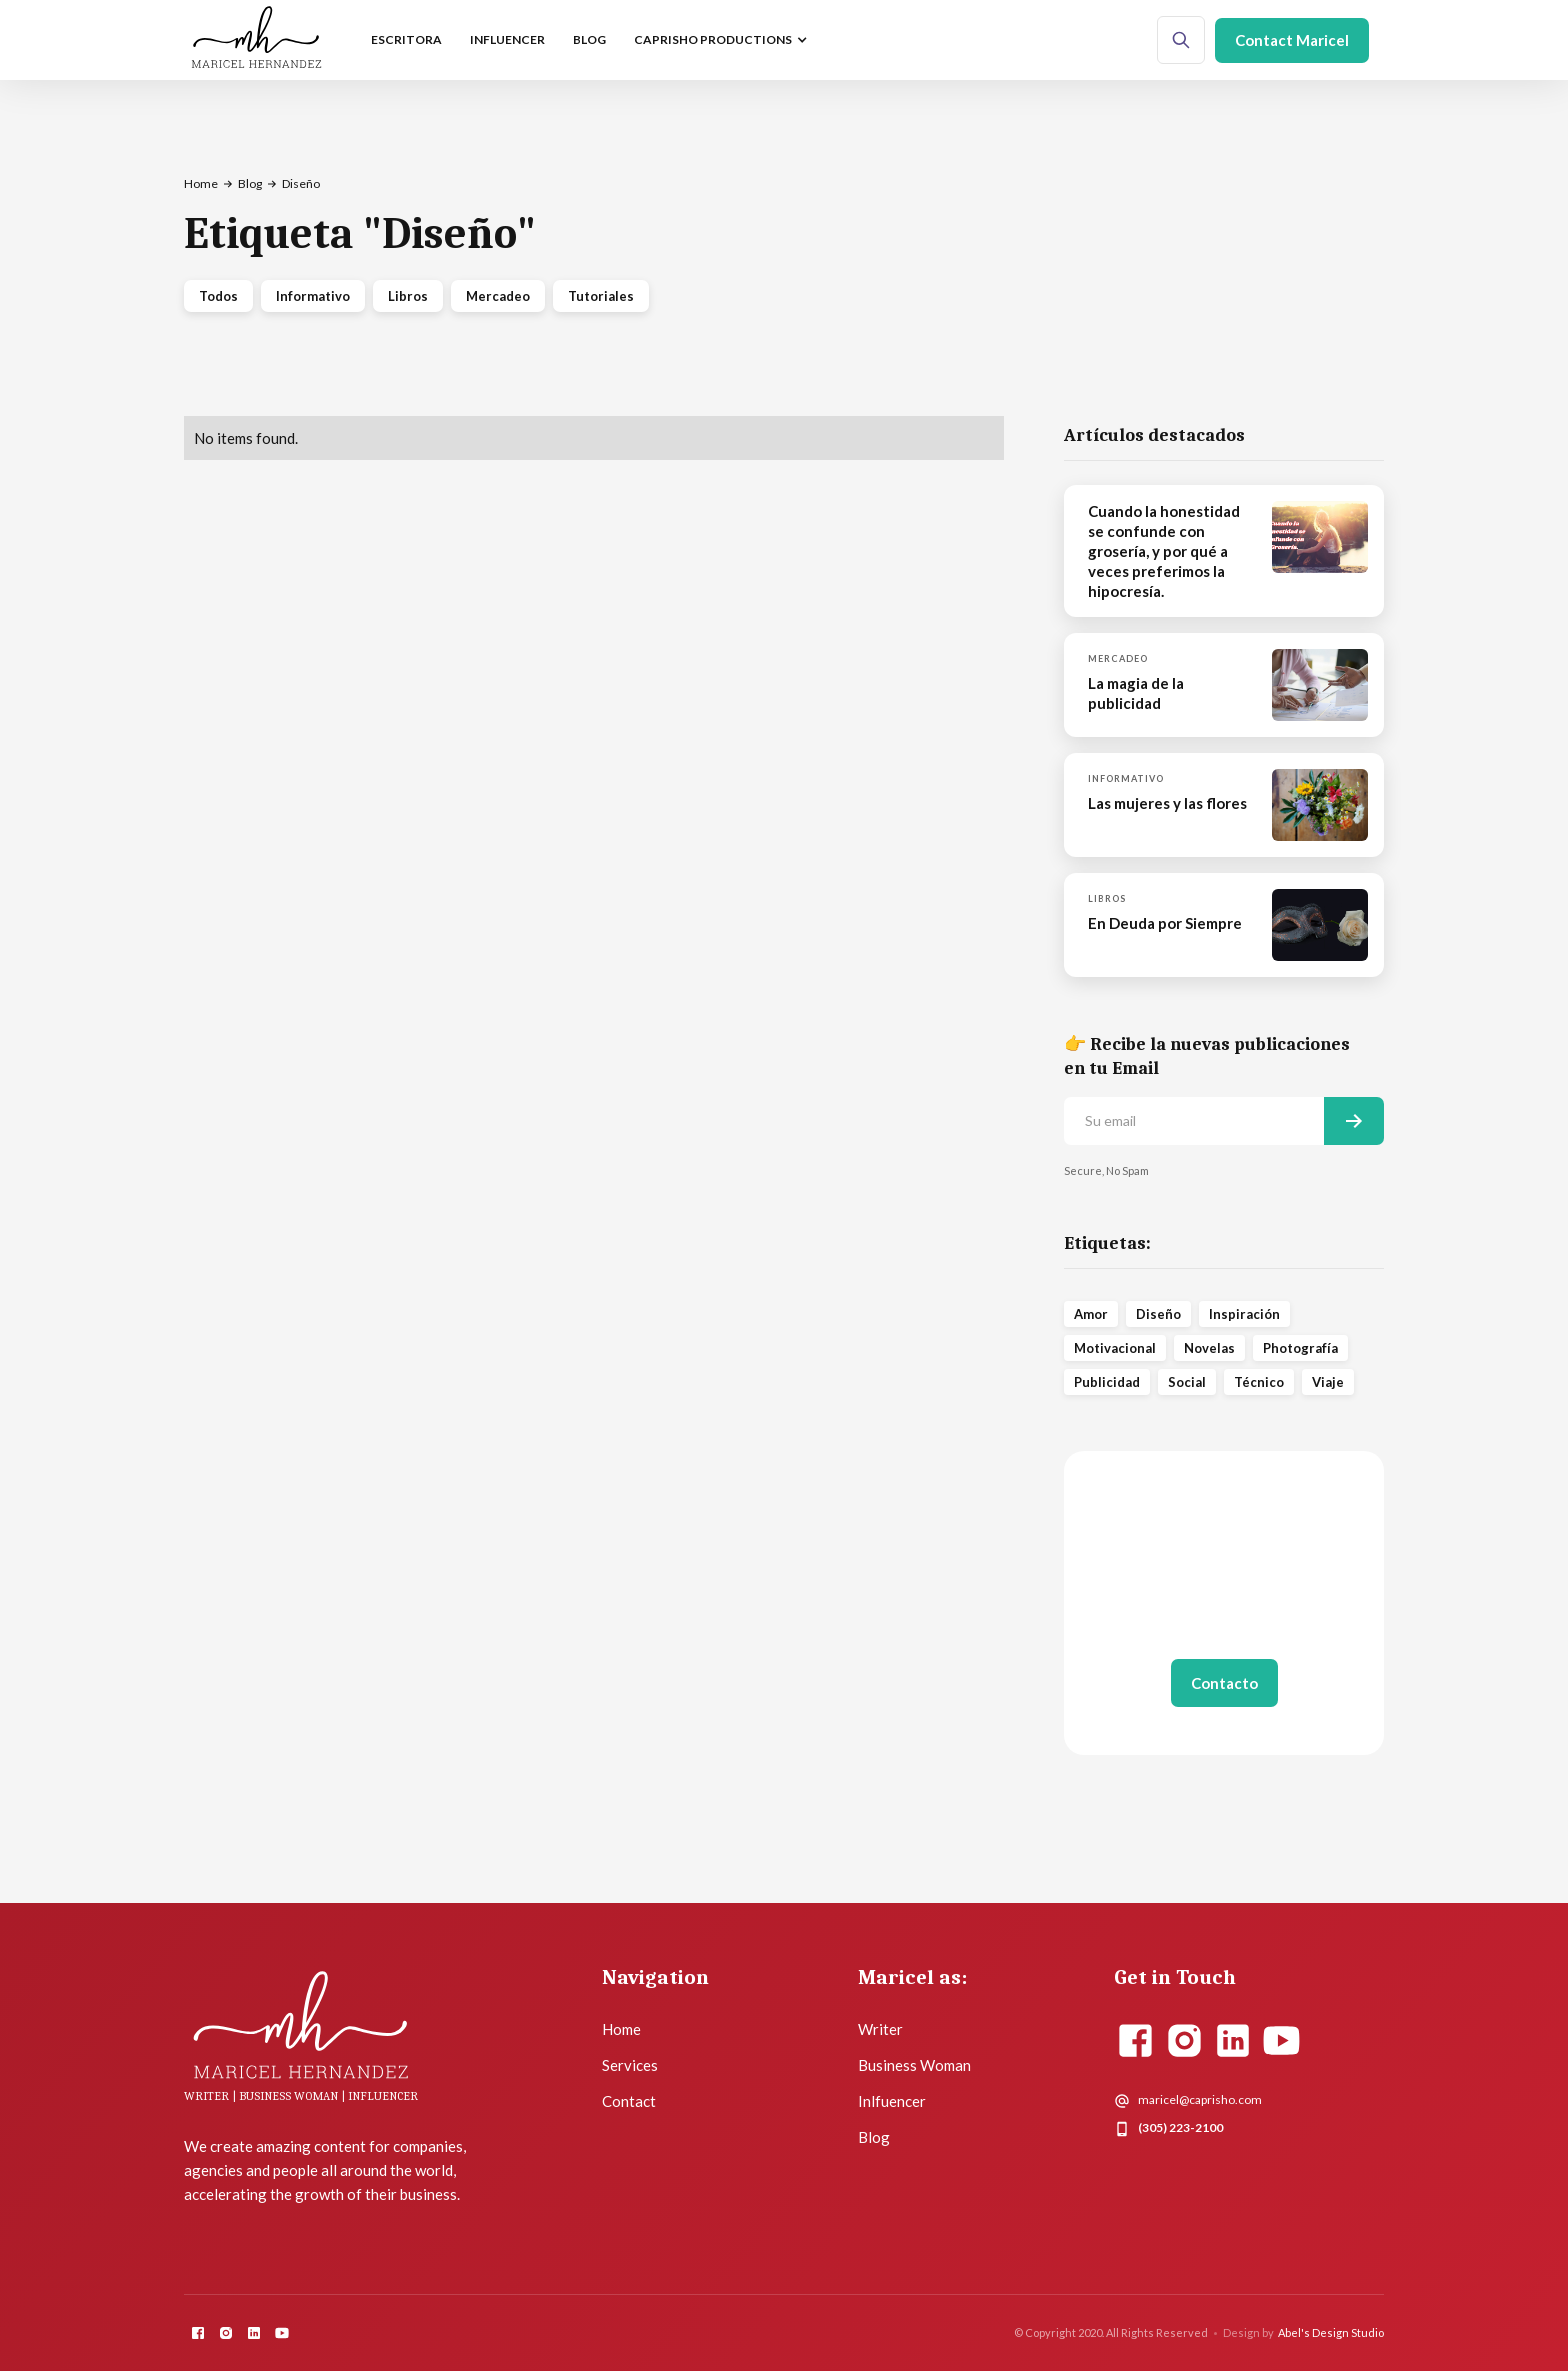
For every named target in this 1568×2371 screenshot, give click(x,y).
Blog (589, 39)
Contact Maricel (1292, 40)
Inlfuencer (892, 2101)
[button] (719, 40)
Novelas (1209, 1348)
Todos (218, 296)
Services (630, 2065)
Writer (880, 2029)
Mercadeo (498, 296)
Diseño (1158, 1314)
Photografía (1300, 1348)
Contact (629, 2101)
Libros (408, 296)
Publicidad (1107, 1382)
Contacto (1224, 1683)
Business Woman (914, 2065)
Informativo (313, 296)
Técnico (1259, 1382)
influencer (507, 39)
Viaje (1328, 1382)
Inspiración (1244, 1314)
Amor (1091, 1314)
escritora (406, 39)
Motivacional (1115, 1348)
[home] (256, 40)
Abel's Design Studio (1331, 2332)
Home (201, 183)
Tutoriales (601, 296)
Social (1187, 1382)
